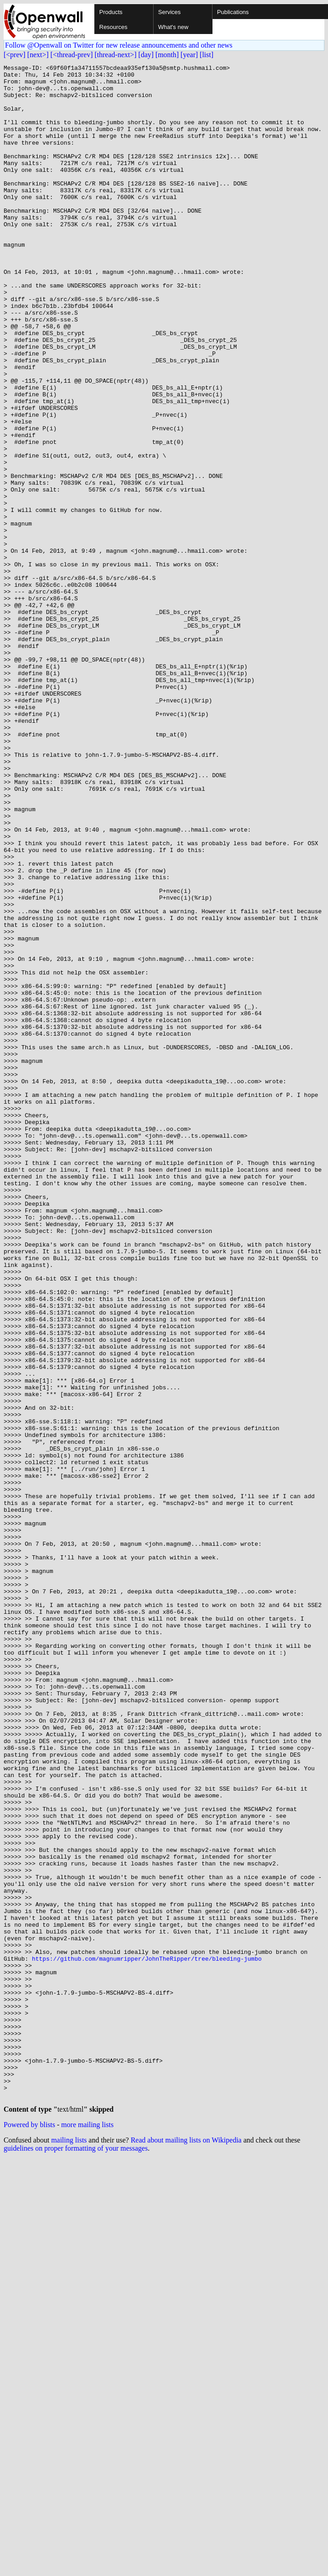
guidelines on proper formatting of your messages (76, 2556)
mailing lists (69, 2548)
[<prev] (14, 54)
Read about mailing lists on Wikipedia (185, 2548)
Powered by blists (29, 2533)
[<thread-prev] (71, 54)
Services (169, 12)
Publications (233, 12)
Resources (113, 27)
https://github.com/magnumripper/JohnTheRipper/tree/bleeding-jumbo (146, 2338)
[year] (189, 54)
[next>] (37, 54)
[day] (146, 54)
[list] (206, 54)
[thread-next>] (116, 54)
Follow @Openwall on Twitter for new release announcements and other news (118, 45)
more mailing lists (87, 2533)
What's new (173, 27)
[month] (167, 54)
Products (110, 12)
